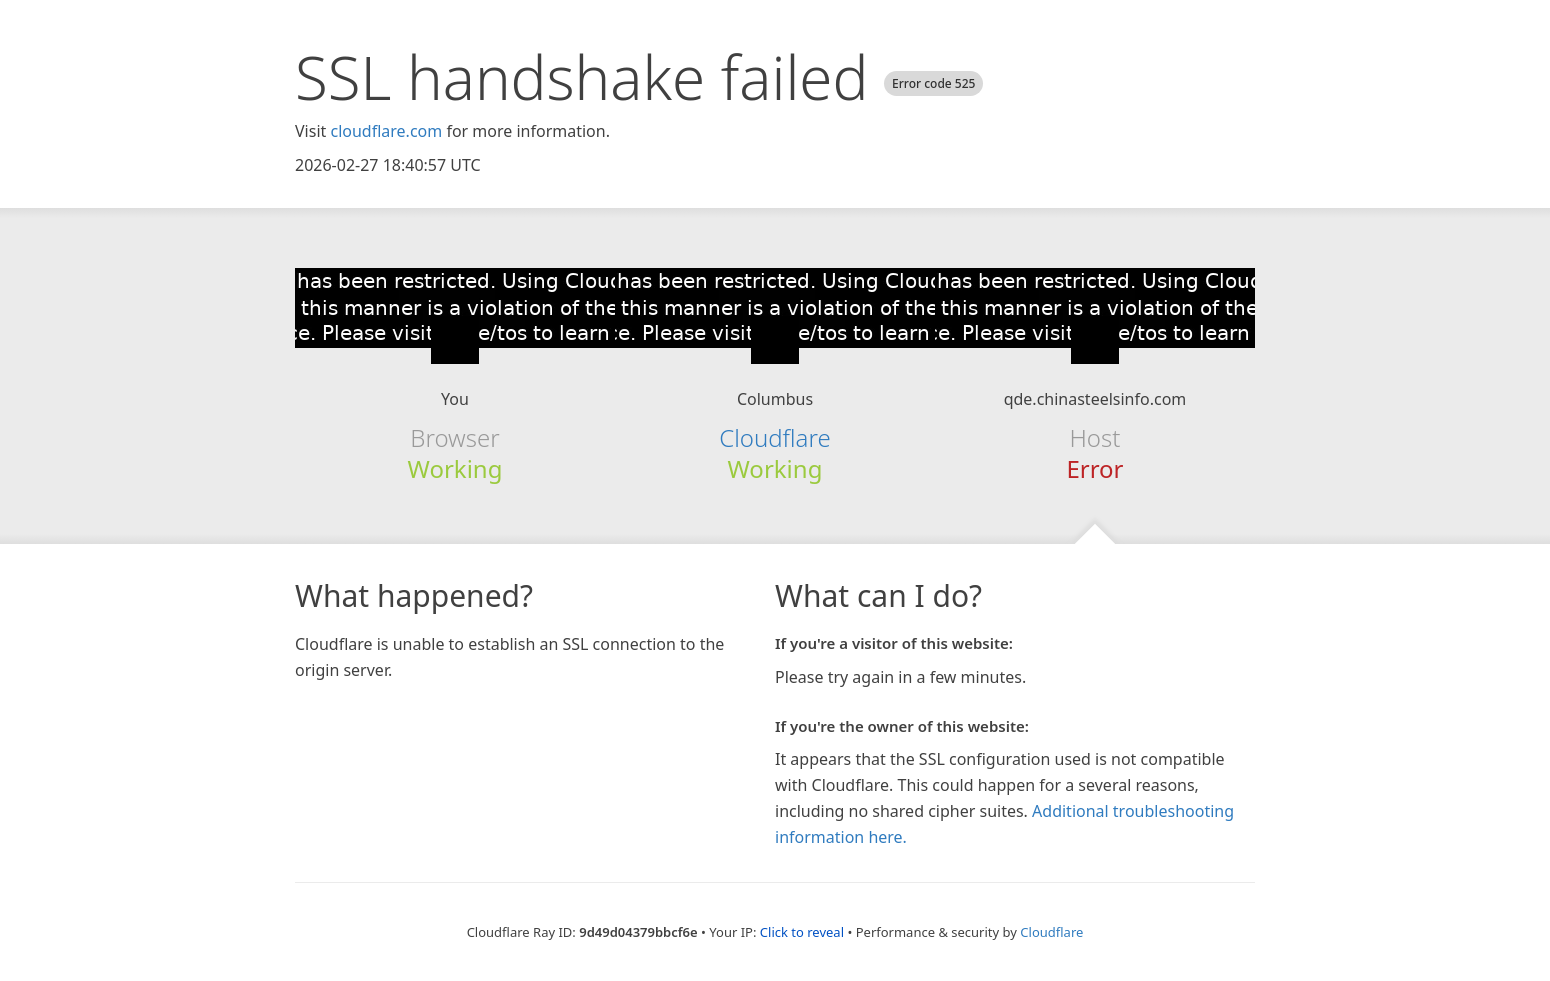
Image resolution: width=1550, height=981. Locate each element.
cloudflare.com (386, 131)
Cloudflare (774, 437)
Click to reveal (802, 932)
